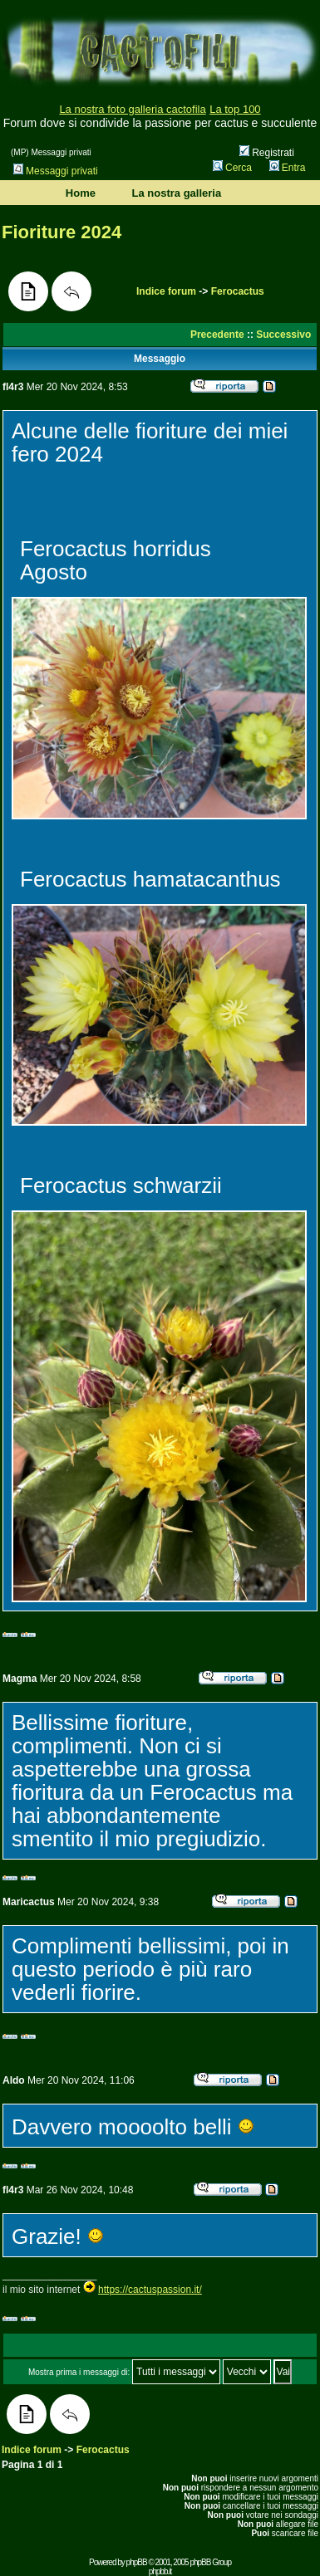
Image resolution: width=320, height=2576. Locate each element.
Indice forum (166, 291)
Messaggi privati (55, 171)
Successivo (283, 334)
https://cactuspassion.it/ (150, 2289)
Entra (287, 168)
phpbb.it (160, 2571)
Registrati (266, 153)
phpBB (136, 2562)
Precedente (217, 334)
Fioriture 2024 (61, 232)
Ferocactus (237, 291)
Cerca (232, 168)
